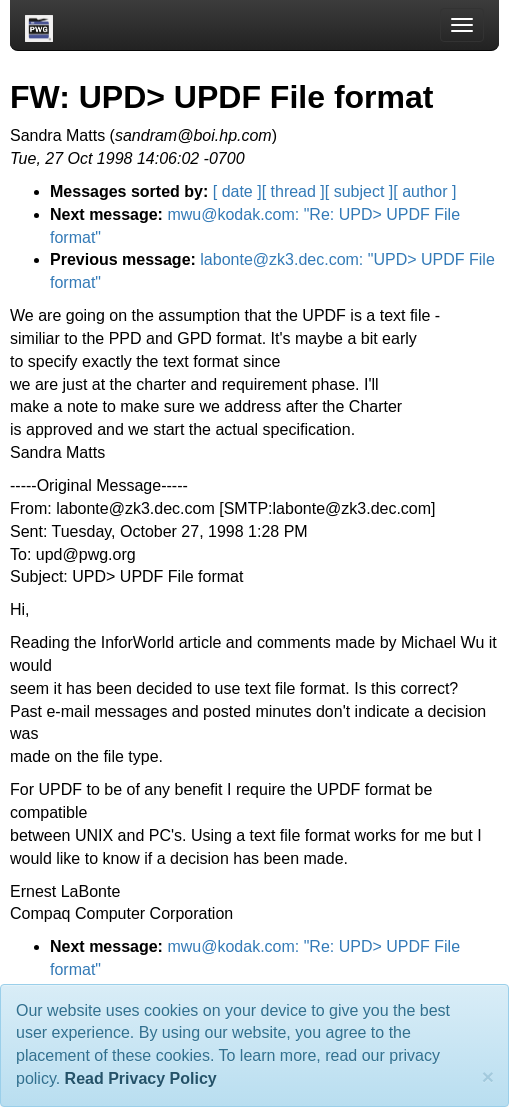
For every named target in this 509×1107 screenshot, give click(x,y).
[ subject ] (359, 191)
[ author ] (424, 191)
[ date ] (237, 191)
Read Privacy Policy (141, 1078)
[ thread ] (293, 191)
